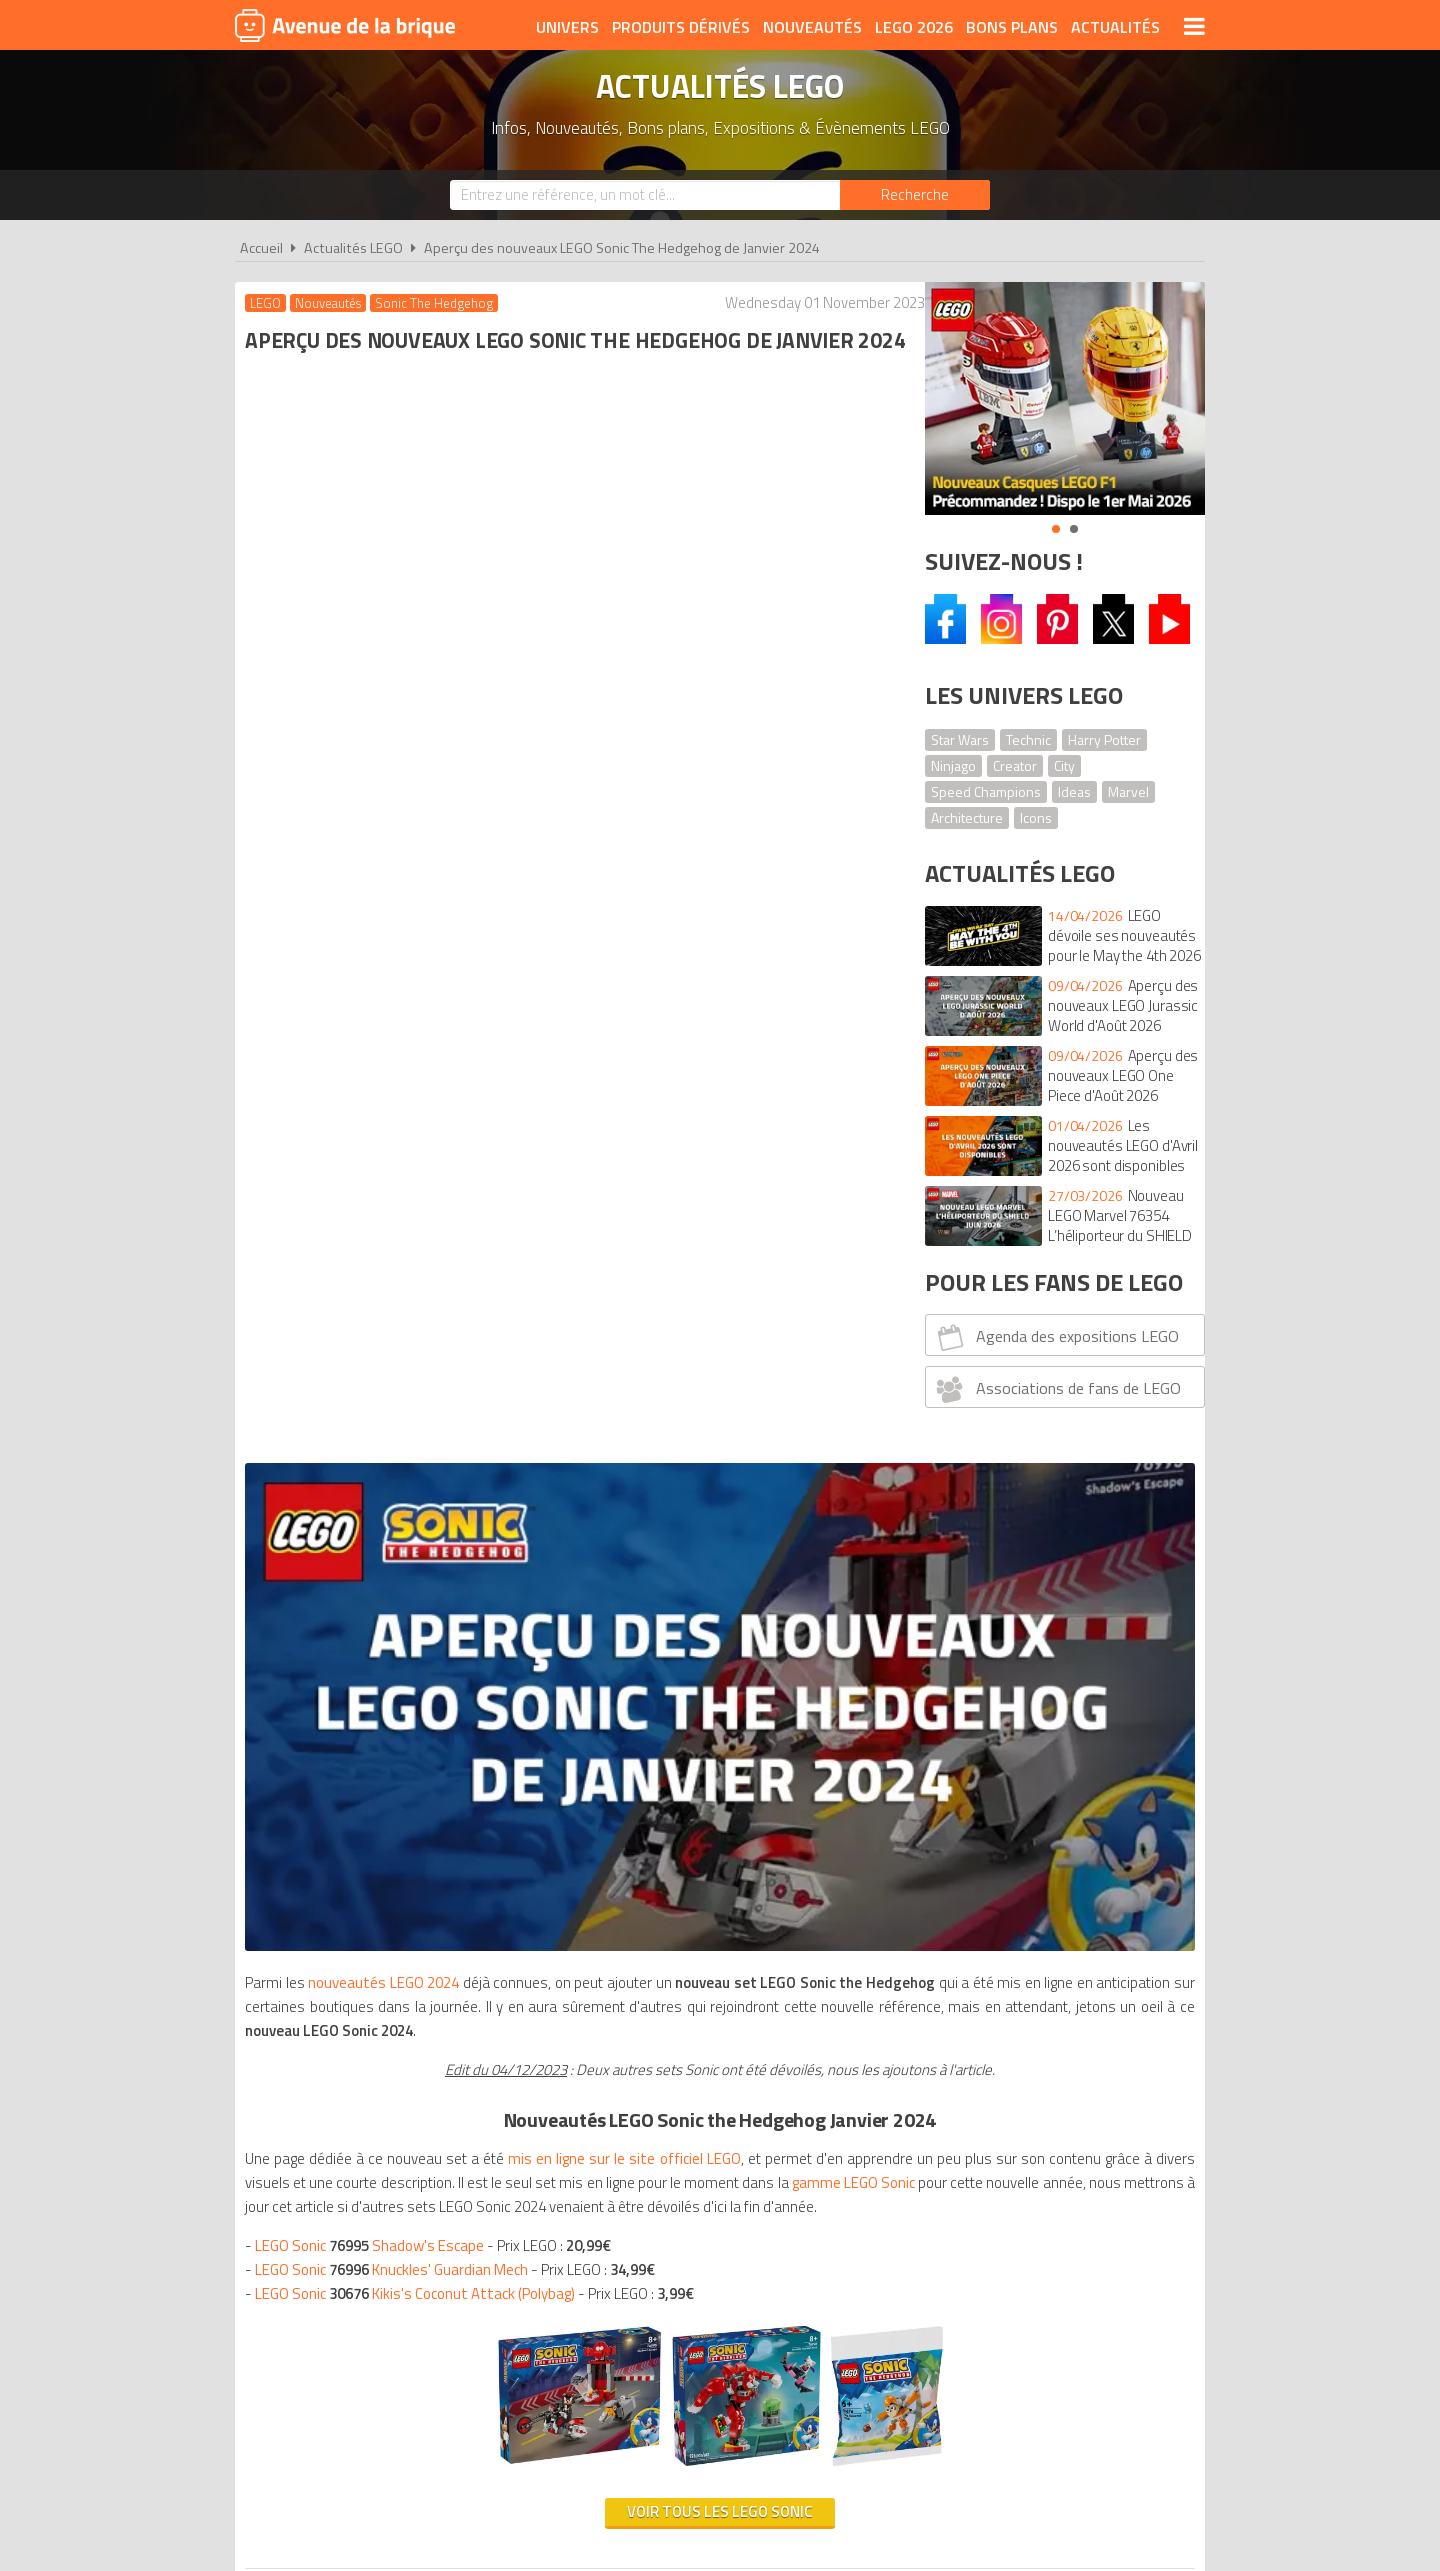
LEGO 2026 (914, 27)
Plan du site (937, 2225)
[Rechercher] (915, 195)
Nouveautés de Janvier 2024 (404, 1594)
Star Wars (960, 739)
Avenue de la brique (345, 25)
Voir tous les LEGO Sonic (568, 1351)
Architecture (967, 817)
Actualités (1115, 27)
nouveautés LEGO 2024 (391, 750)
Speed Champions (986, 791)
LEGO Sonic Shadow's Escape (374, 1085)
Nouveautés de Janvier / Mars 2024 (417, 1522)
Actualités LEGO (353, 248)
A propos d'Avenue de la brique (496, 2225)
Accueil (261, 248)
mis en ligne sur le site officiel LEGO (654, 950)
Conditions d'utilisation (716, 2225)
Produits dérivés (681, 27)
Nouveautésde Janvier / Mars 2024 (411, 1618)
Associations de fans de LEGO (1056, 1389)
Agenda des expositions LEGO (1055, 1337)
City (1064, 765)
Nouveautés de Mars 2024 (408, 1666)
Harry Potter (1104, 739)
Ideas (1074, 791)
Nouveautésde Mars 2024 (391, 1546)
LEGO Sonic (396, 1109)
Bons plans (1012, 27)
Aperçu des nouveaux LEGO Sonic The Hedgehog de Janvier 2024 (622, 248)
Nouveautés (812, 27)
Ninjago (953, 765)
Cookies (850, 2225)
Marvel (1128, 791)
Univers (567, 27)
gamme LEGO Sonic (599, 998)
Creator (1015, 765)
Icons (1036, 817)
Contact (1027, 2225)
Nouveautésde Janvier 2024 (392, 1570)
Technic (1028, 739)
